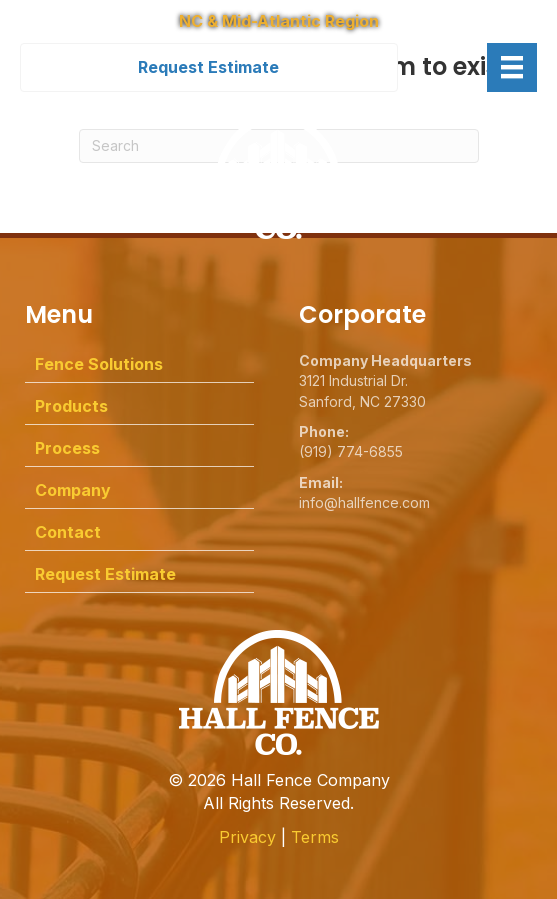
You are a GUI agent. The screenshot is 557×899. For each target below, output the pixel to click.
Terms (315, 837)
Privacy (247, 837)
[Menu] (512, 67)
